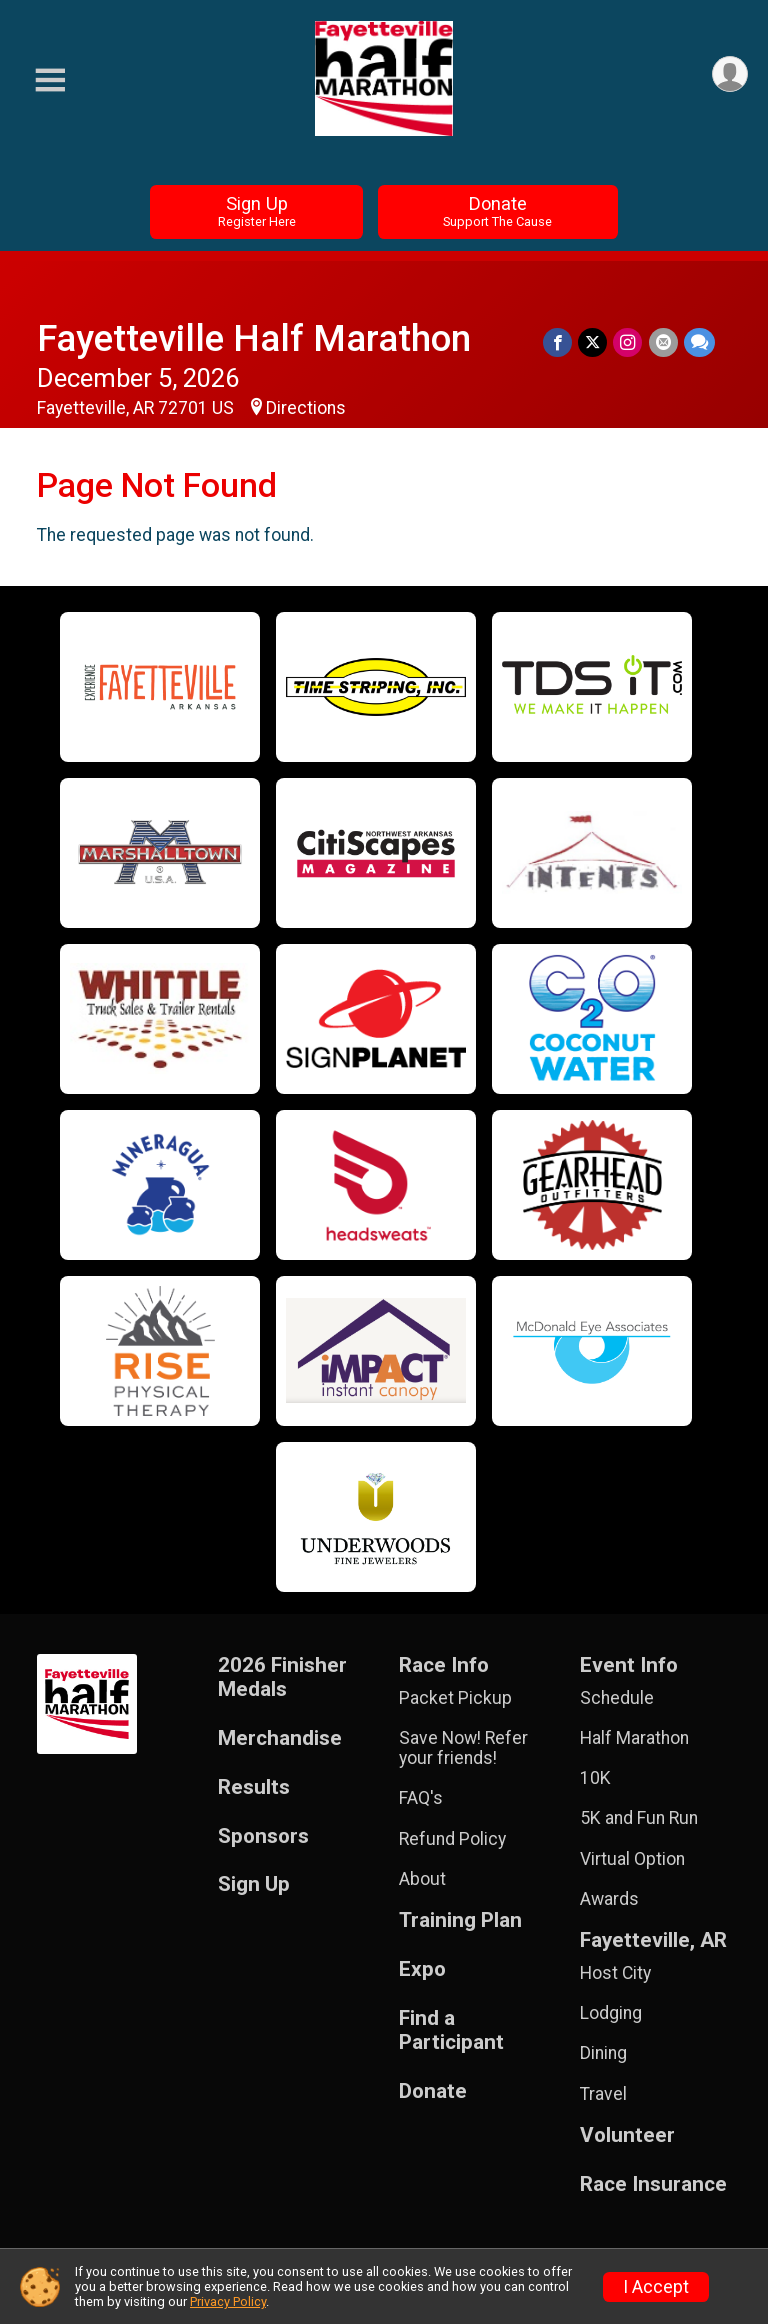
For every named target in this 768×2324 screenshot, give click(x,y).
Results (254, 1787)
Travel (603, 2094)
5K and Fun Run (639, 1818)
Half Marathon (634, 1738)
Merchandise (280, 1738)
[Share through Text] (699, 342)
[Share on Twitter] (593, 342)
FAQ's (421, 1798)
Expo (422, 1969)
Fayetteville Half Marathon (254, 338)
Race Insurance (653, 2184)
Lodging (611, 2013)
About (422, 1879)
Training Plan (460, 1920)
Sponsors (263, 1836)
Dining (603, 2053)
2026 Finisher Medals (282, 1677)
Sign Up (257, 211)
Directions (306, 408)
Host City (615, 1973)
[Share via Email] (663, 342)
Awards (609, 1899)
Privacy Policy (228, 2301)
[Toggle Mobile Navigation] (50, 80)
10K (595, 1778)
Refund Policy (452, 1839)
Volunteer (627, 2135)
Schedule (617, 1698)
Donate (497, 211)
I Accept (656, 2287)
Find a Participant (451, 2030)
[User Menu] (729, 74)
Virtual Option (632, 1859)
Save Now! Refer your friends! (463, 1748)
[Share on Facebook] (558, 342)
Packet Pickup (455, 1698)
